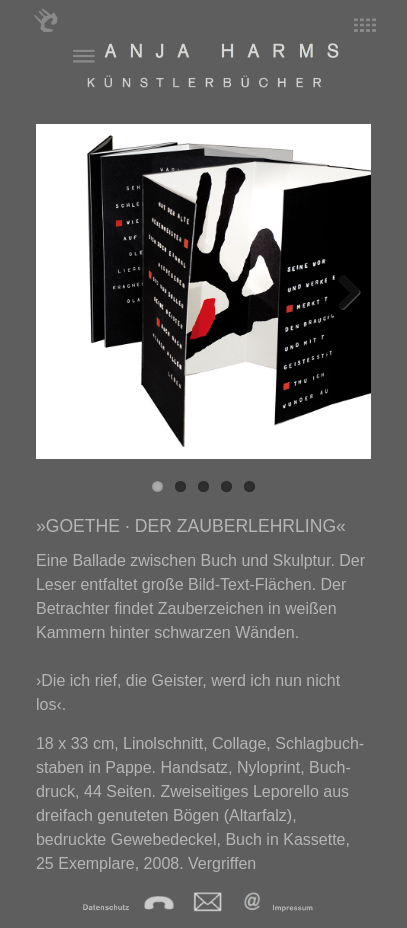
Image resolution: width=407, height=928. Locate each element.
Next (341, 291)
